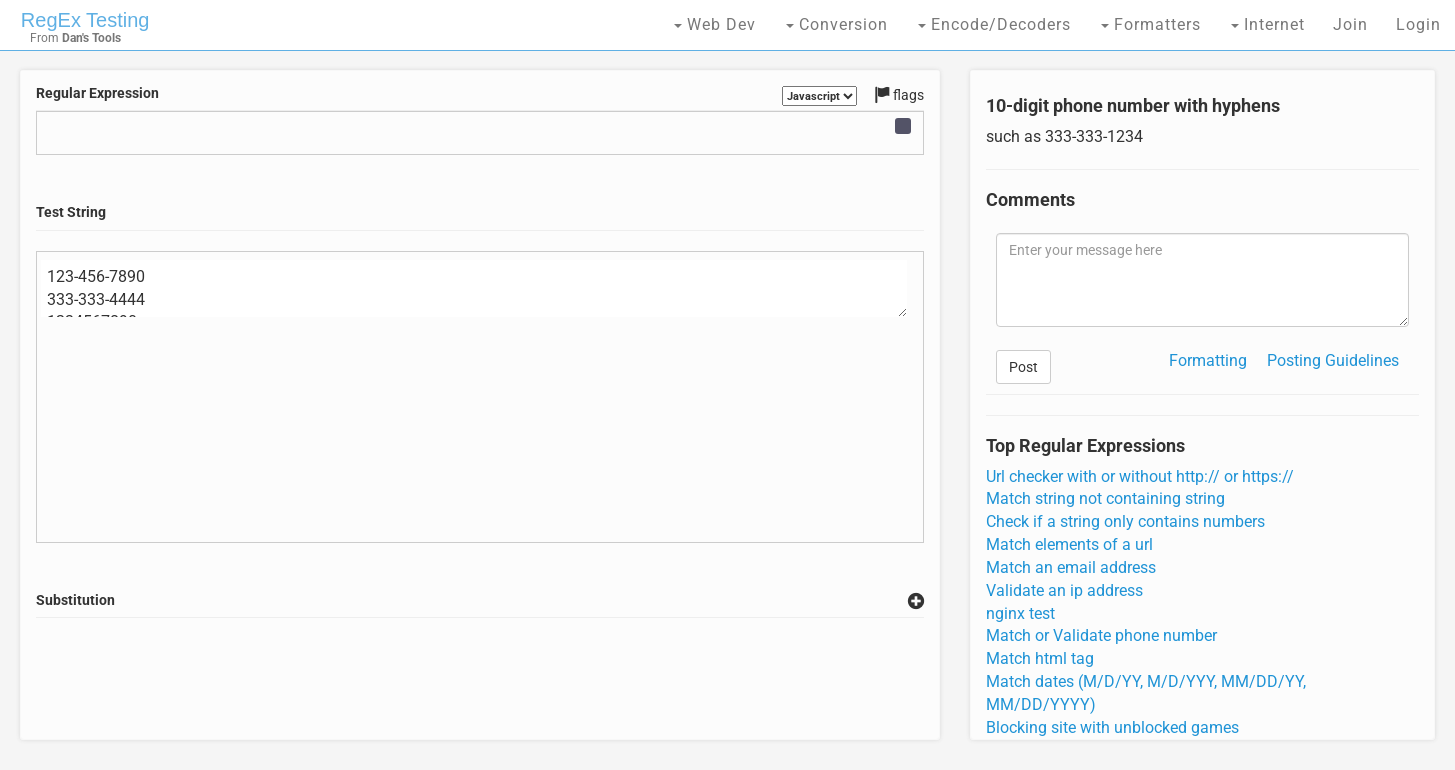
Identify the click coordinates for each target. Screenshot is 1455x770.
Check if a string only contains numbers (1125, 521)
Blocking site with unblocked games (1112, 727)
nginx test (1020, 613)
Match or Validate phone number (1101, 635)
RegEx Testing (85, 20)
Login (1418, 24)
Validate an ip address (1064, 590)
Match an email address (1071, 567)
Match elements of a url (1069, 544)
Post (1023, 367)
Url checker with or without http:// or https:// (1140, 476)
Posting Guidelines (1333, 360)
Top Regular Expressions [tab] (1085, 446)
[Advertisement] (480, 679)
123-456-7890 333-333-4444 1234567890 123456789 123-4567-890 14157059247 (474, 289)
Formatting (1208, 360)
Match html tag (1040, 658)
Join (1350, 24)
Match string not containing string (1105, 498)
